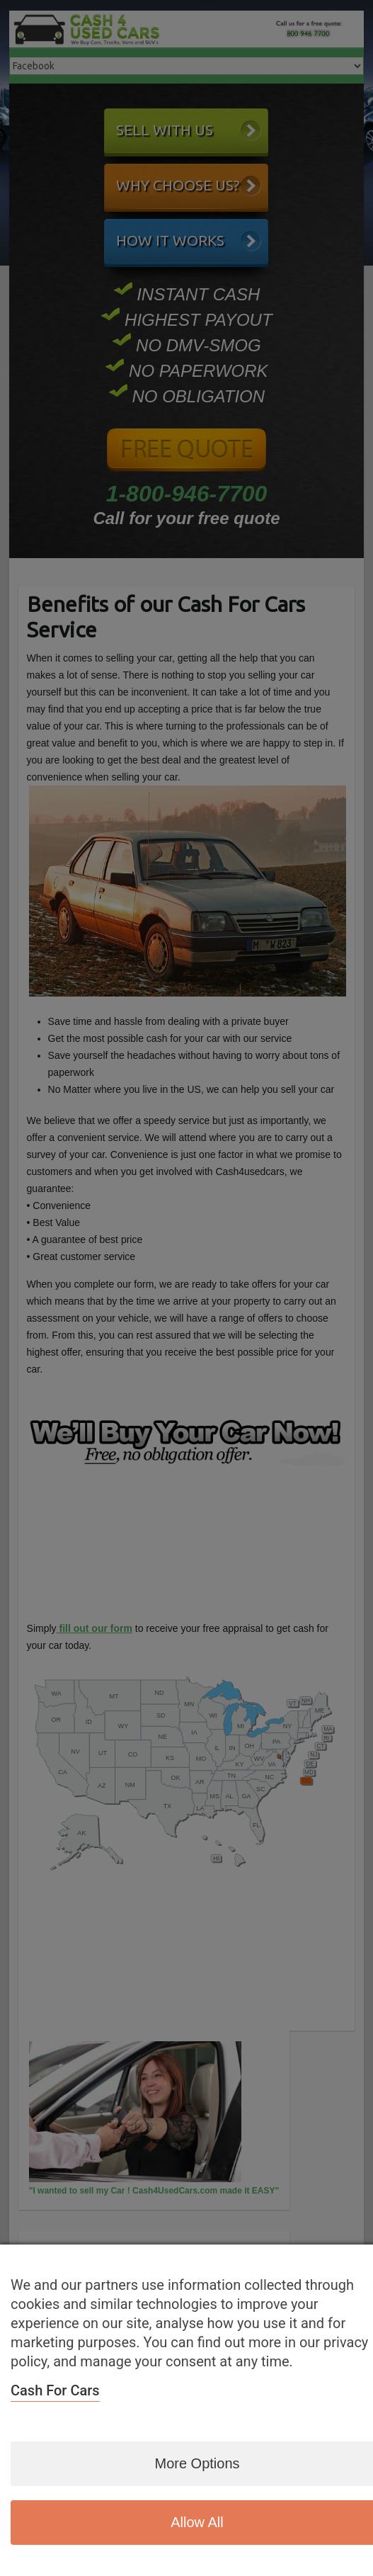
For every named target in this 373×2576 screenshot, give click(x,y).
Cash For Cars (55, 2390)
